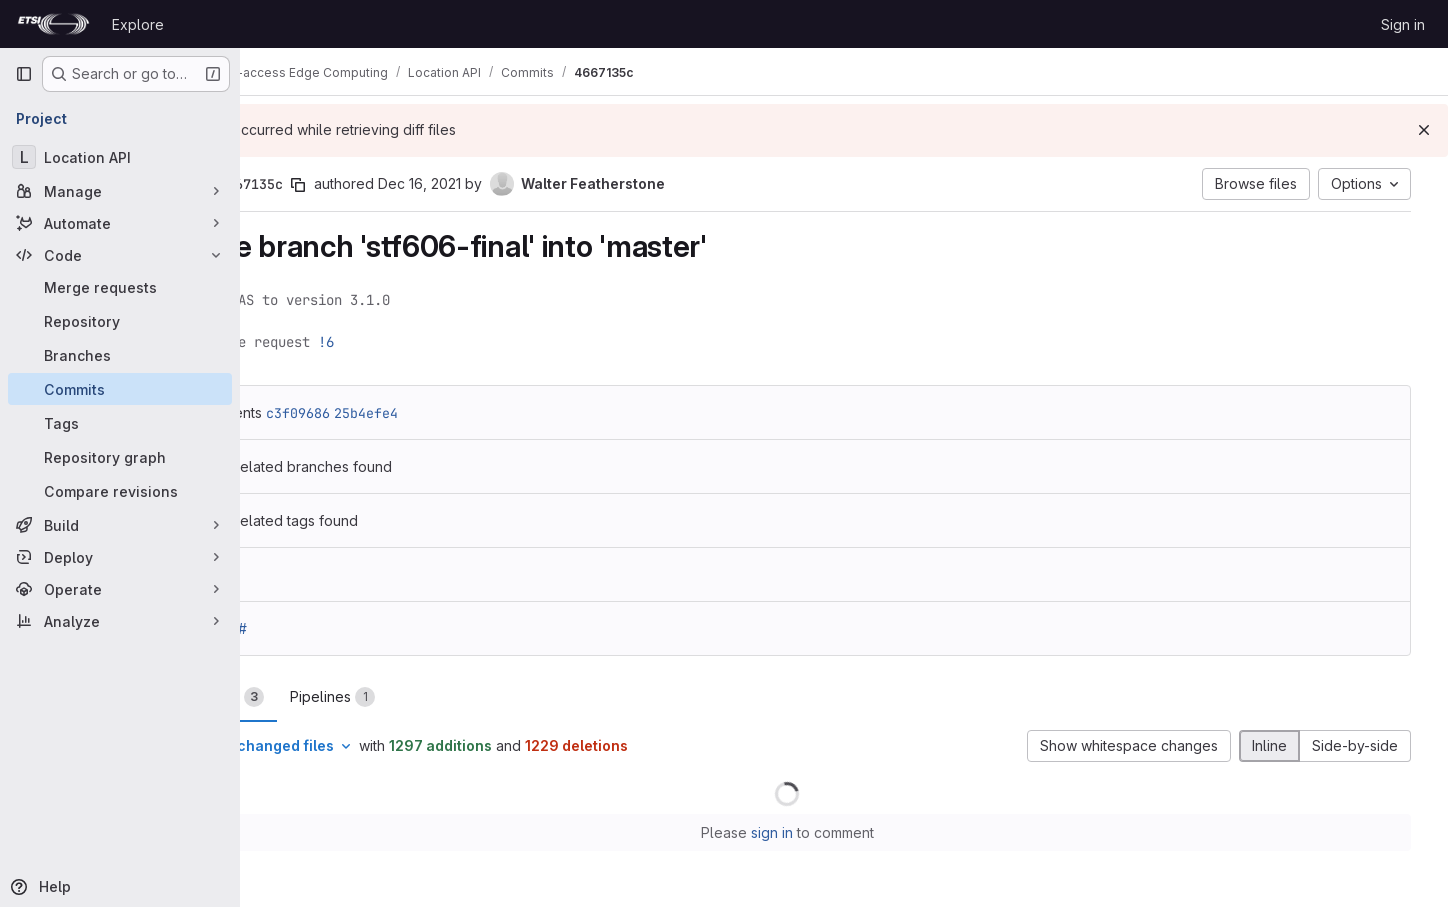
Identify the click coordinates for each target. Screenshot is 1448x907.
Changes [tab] (321, 697)
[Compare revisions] (120, 491)
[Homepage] (53, 24)
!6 (427, 342)
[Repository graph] (120, 457)
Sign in (1403, 24)
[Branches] (120, 355)
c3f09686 (399, 413)
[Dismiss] (1424, 130)
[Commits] (120, 389)
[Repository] (120, 321)
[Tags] (120, 423)
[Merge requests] (120, 287)
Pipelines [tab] (433, 697)
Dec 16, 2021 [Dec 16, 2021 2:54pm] (520, 183)
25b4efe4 (467, 413)
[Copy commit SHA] (399, 185)
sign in (829, 832)
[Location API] (120, 157)
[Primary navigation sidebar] (24, 74)
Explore (138, 24)
